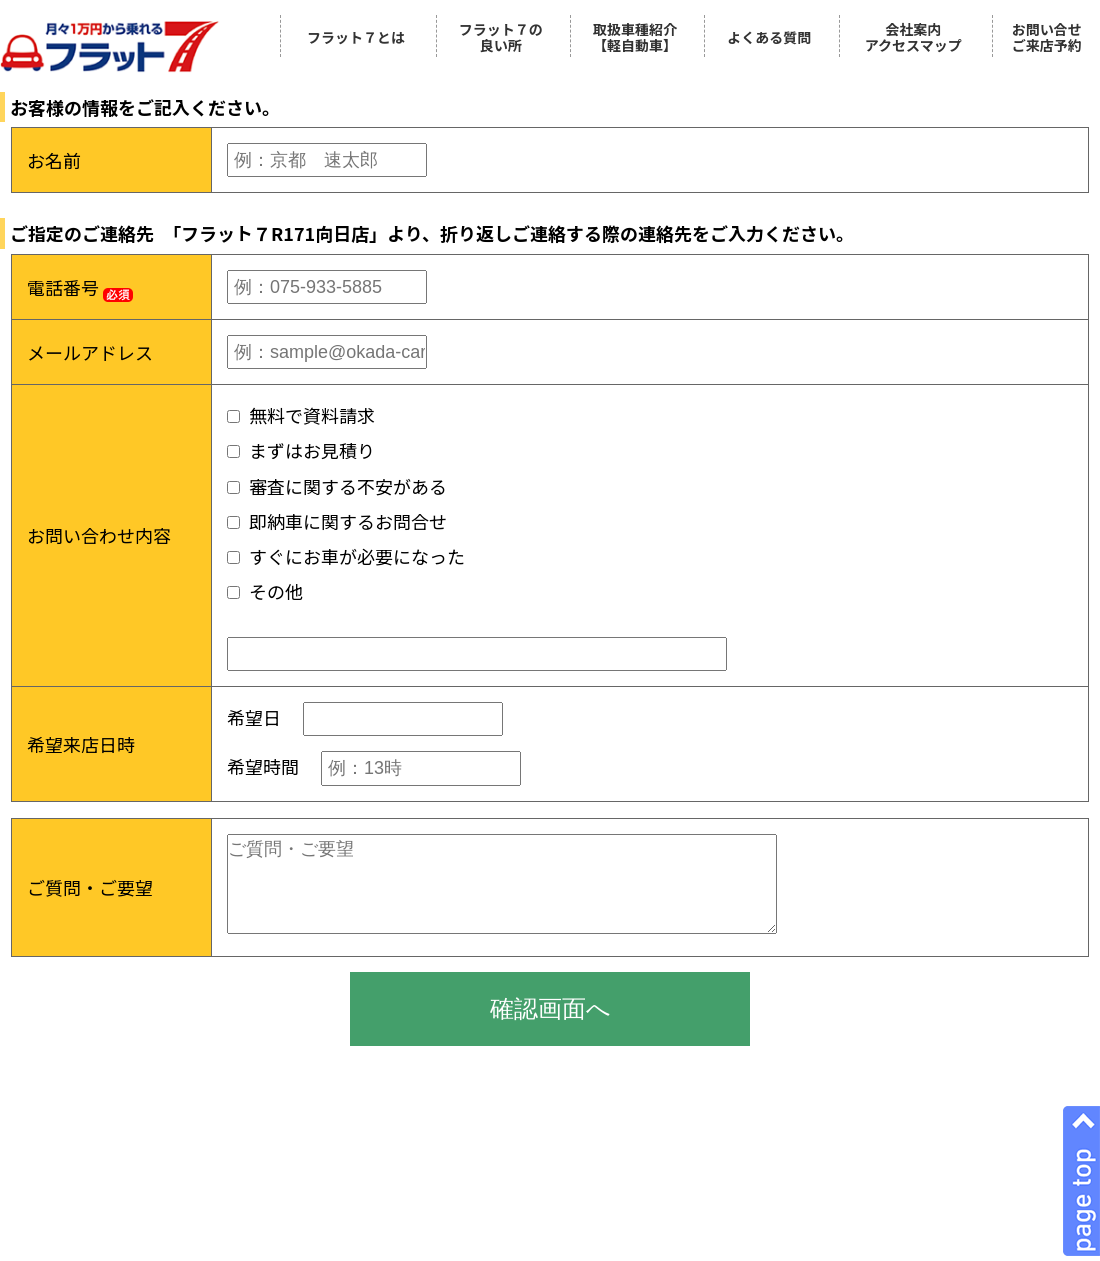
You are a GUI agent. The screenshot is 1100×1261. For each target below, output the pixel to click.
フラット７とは (356, 37)
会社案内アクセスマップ (913, 37)
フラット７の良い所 (501, 37)
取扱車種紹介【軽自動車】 (635, 37)
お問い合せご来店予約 (1047, 37)
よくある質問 (769, 37)
